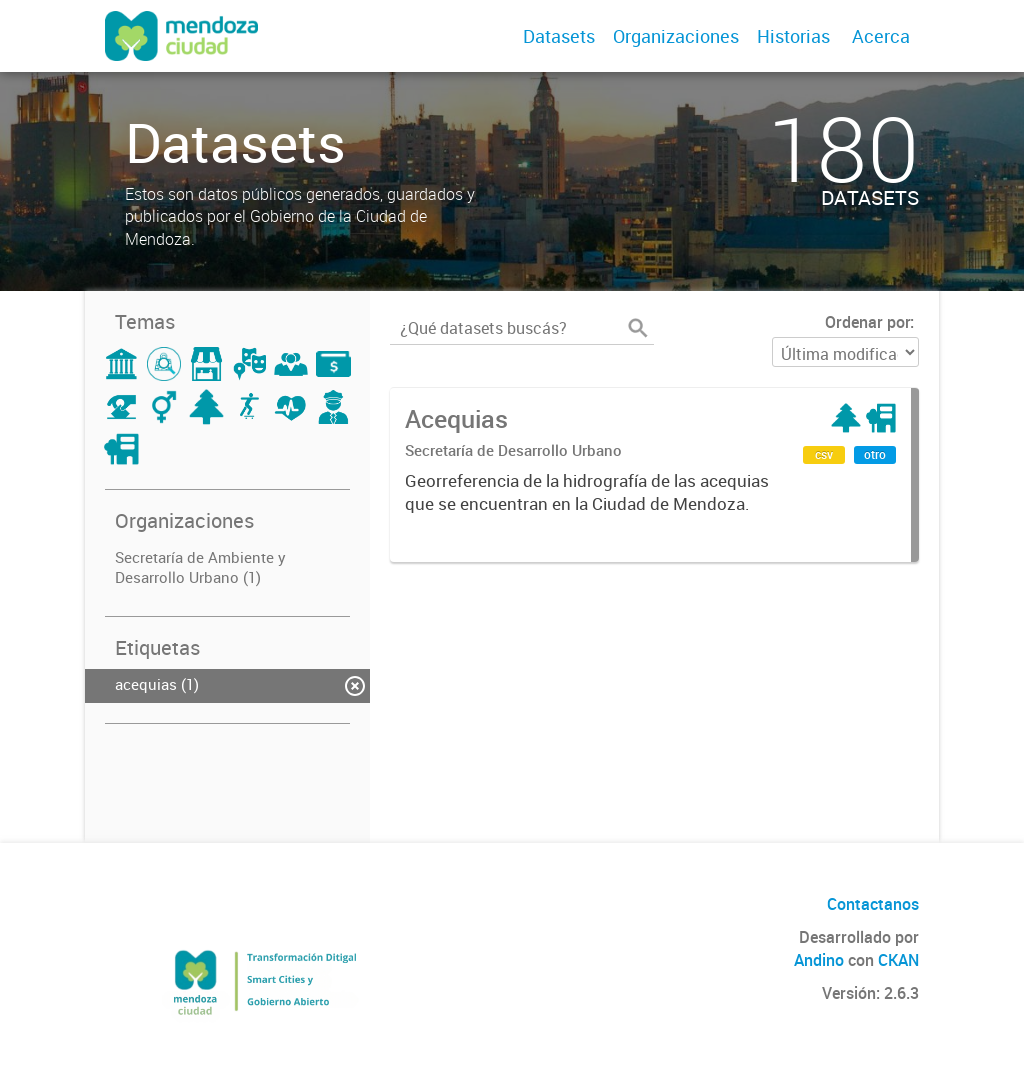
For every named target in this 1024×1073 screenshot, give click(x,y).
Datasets (559, 36)
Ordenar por (867, 322)
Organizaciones (676, 36)
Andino (819, 960)
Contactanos (873, 904)
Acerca (881, 36)
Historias (793, 36)
